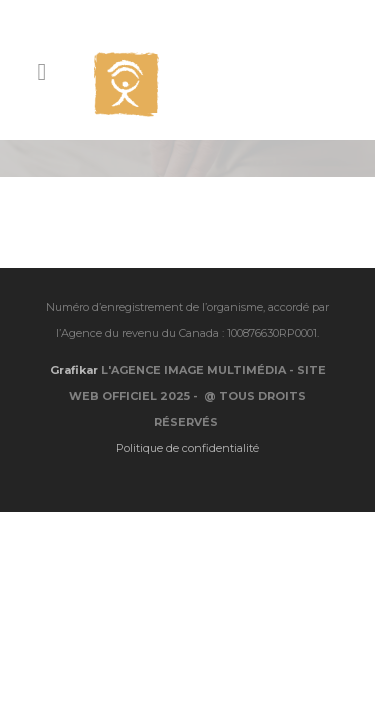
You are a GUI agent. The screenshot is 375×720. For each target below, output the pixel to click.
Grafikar (74, 332)
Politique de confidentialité (187, 410)
